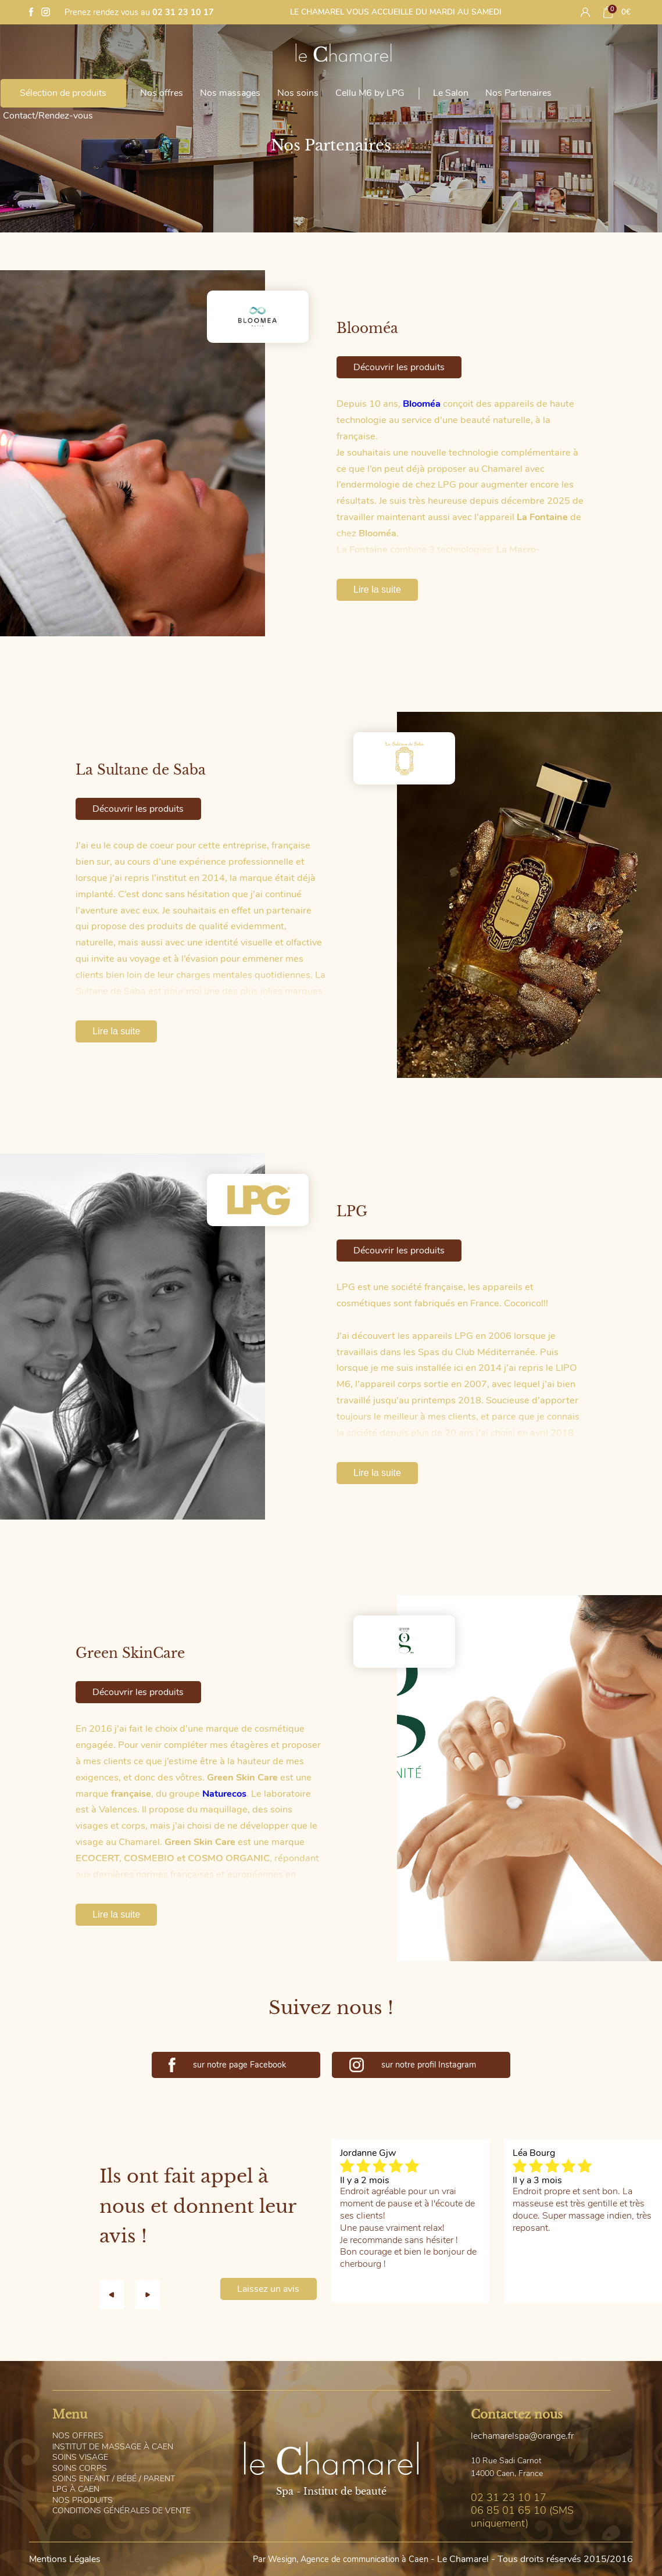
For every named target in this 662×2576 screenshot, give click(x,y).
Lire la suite (377, 589)
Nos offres (161, 93)
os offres (77, 2435)
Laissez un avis (268, 2289)
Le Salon (450, 93)
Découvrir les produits (399, 367)
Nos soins (298, 93)
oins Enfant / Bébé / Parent (113, 2478)
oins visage (80, 2457)
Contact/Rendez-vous (48, 115)
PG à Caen (75, 2489)
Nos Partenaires (518, 93)
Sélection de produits (63, 93)
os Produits (82, 2500)
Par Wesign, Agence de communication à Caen (340, 2559)
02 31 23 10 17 (183, 12)
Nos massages (230, 93)
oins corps (79, 2468)
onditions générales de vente (121, 2510)
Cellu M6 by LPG (370, 93)
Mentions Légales (65, 2559)
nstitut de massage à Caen (112, 2446)
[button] (117, 2294)
